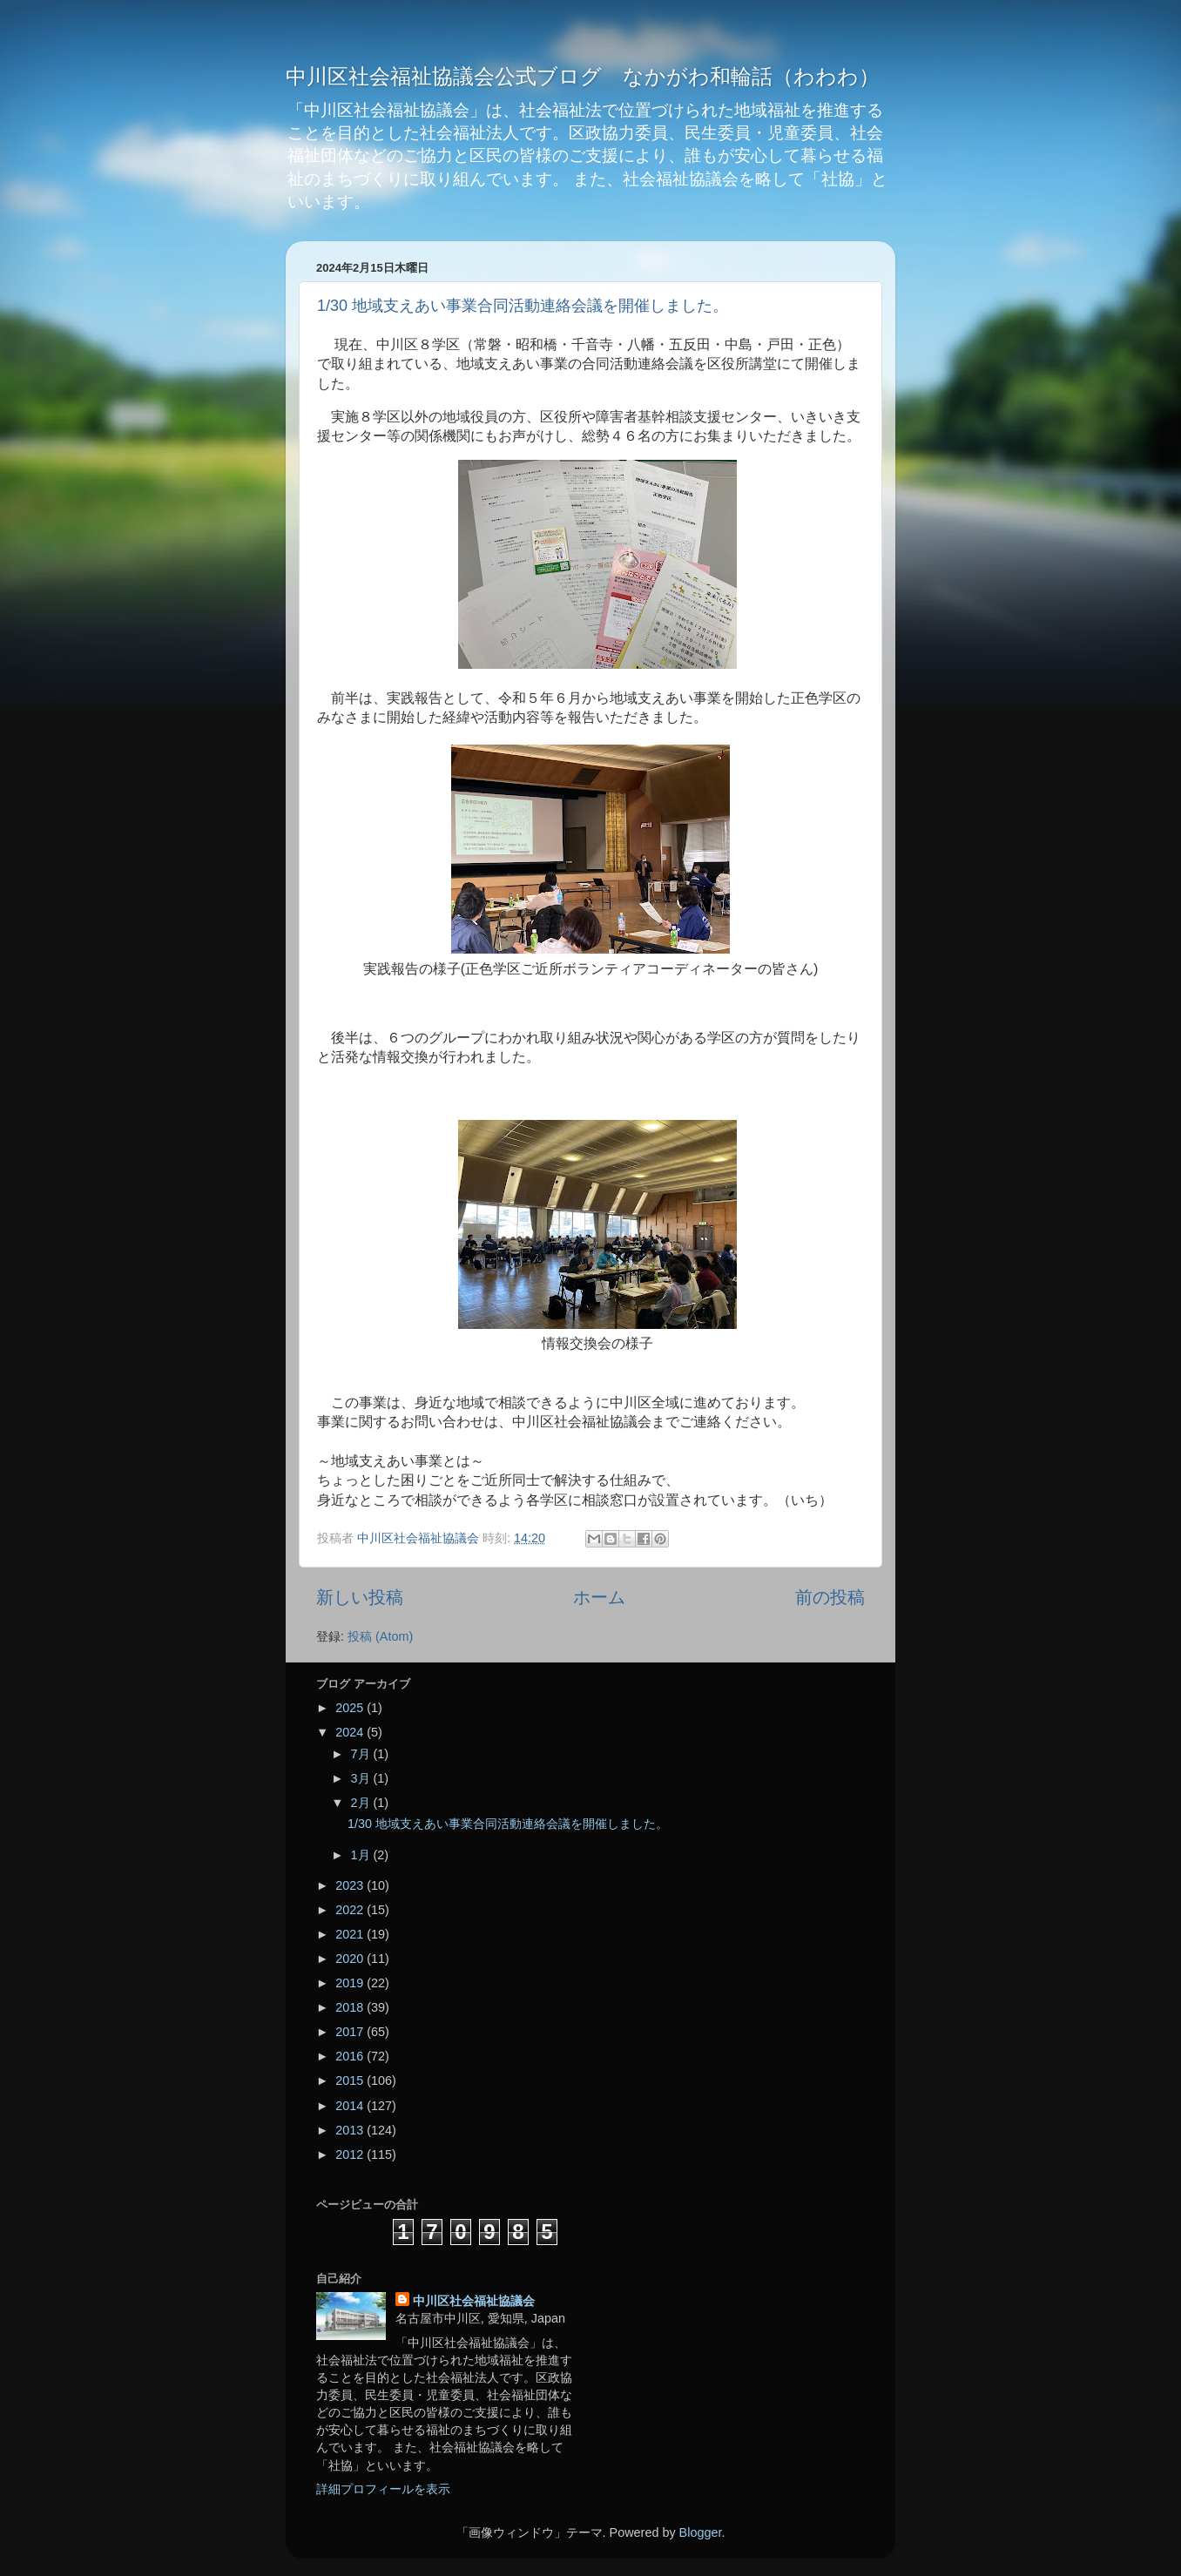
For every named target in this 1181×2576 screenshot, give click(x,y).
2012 (351, 2154)
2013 (351, 2130)
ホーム (599, 1597)
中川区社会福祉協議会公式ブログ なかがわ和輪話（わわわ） (583, 76)
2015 (351, 2080)
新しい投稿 (359, 1597)
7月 (362, 1754)
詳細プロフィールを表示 (383, 2489)
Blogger (700, 2532)
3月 (362, 1778)
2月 (362, 1803)
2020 (351, 1959)
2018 (351, 2007)
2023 (351, 1885)
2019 (351, 1983)
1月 (362, 1855)
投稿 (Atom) (380, 1636)
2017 (351, 2032)
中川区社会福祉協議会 (474, 2301)
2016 (351, 2056)
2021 (351, 1934)
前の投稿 (830, 1597)
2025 (351, 1708)
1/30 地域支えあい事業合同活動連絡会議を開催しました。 (522, 305)
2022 (351, 1910)
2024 (351, 1732)
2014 (351, 2106)
